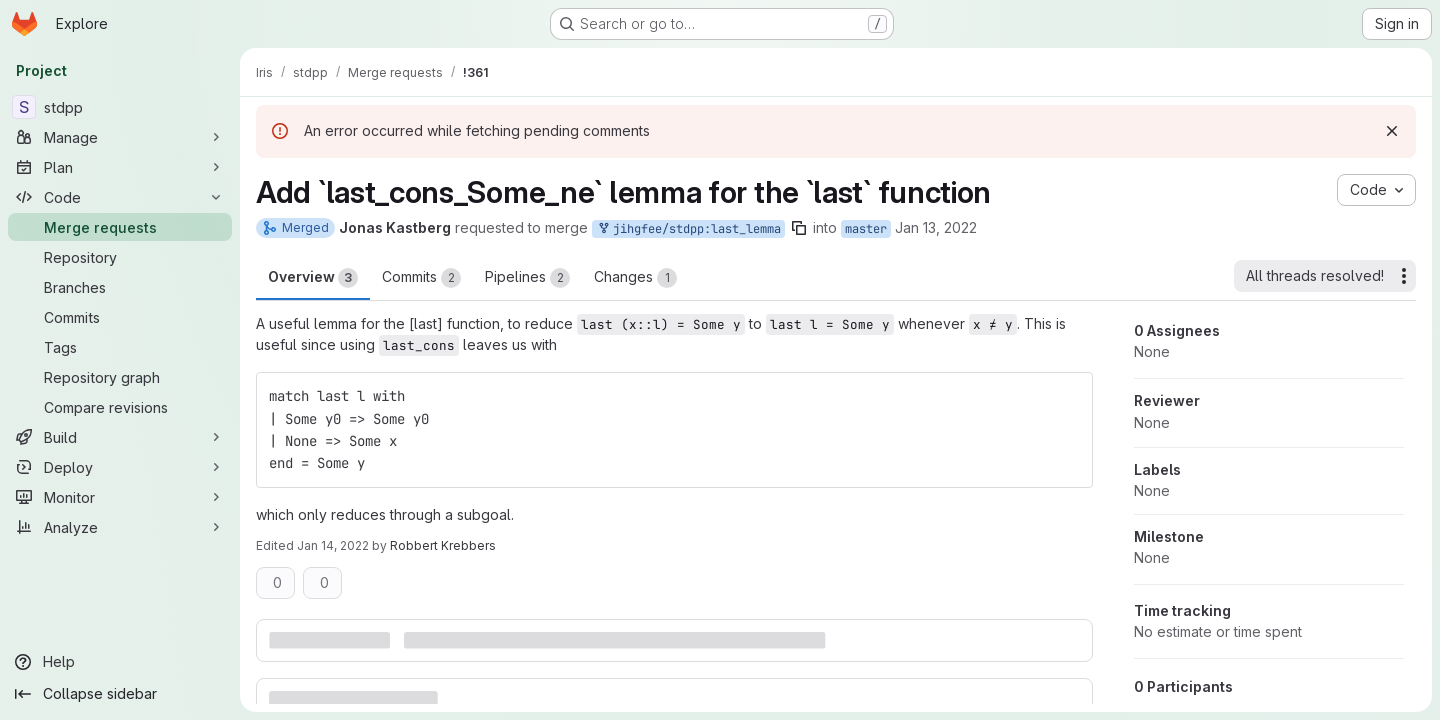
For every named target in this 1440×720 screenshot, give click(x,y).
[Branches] (120, 287)
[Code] (120, 197)
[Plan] (120, 167)
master (866, 229)
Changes (635, 278)
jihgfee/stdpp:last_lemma (688, 229)
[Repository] (120, 257)
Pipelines (527, 278)
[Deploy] (120, 467)
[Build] (120, 437)
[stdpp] (120, 107)
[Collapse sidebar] (120, 694)
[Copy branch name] (799, 228)
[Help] (120, 662)
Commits (421, 278)
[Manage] (120, 137)
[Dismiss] (1392, 131)
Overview (313, 278)
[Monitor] (120, 497)
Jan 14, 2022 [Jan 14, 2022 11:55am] (333, 545)
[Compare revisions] (120, 407)
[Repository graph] (120, 377)
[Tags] (120, 347)
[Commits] (120, 317)
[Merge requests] (120, 227)
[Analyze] (120, 527)
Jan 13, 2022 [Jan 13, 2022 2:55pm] (936, 227)
